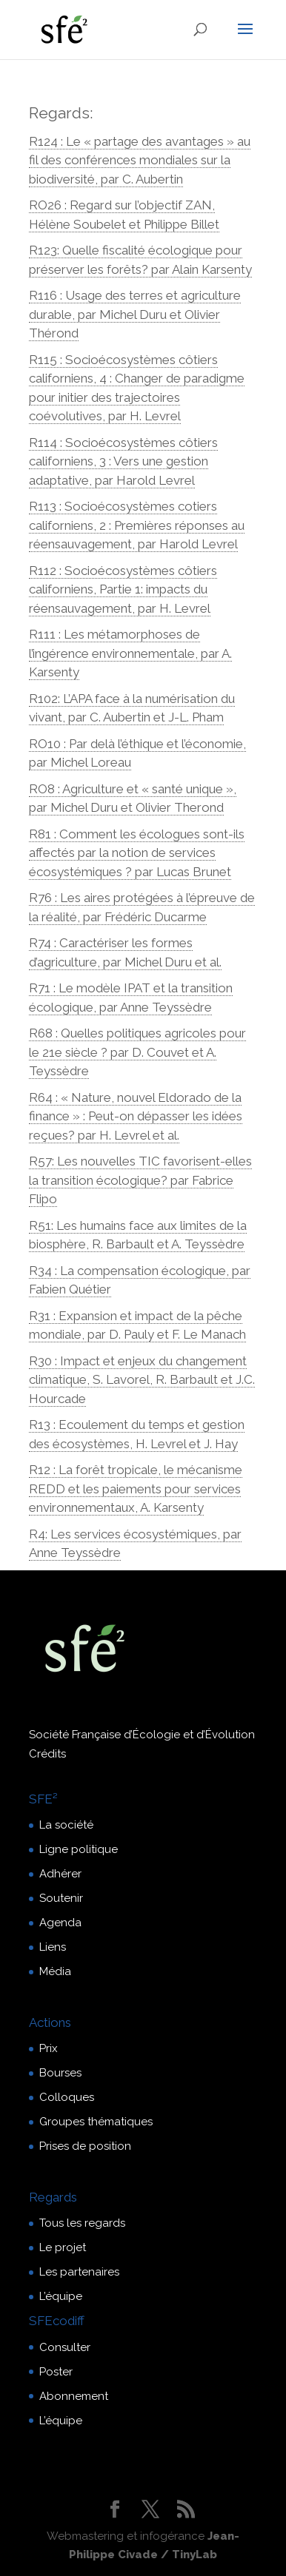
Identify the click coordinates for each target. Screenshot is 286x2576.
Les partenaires (79, 2272)
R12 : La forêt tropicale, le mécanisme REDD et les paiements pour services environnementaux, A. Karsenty (135, 1488)
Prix (48, 2048)
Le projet (62, 2247)
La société (66, 1825)
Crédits (47, 1754)
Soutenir (61, 1898)
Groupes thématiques (96, 2121)
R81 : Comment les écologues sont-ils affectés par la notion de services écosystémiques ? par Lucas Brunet (137, 853)
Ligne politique (78, 1849)
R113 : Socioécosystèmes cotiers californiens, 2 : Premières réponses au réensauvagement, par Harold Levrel (137, 525)
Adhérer (60, 1873)
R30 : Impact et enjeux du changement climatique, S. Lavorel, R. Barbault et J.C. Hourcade (142, 1379)
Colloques (66, 2097)
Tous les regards (82, 2223)
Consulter (64, 2347)
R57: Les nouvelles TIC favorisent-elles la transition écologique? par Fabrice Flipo (140, 1180)
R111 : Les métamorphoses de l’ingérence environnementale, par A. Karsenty (130, 653)
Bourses (60, 2072)
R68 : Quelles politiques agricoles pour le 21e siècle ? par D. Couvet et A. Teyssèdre (137, 1052)
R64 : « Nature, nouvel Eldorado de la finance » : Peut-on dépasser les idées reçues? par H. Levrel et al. (135, 1116)
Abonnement (73, 2396)
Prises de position (85, 2146)
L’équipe (60, 2296)
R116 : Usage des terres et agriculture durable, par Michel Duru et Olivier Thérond (135, 314)
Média (55, 1971)
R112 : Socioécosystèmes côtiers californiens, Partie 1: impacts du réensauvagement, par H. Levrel (123, 589)
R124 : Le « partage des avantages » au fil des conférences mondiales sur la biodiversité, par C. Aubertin (139, 160)
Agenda (60, 1922)
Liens (52, 1947)
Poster (56, 2371)
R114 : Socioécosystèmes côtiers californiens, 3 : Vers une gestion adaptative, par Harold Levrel (123, 461)
